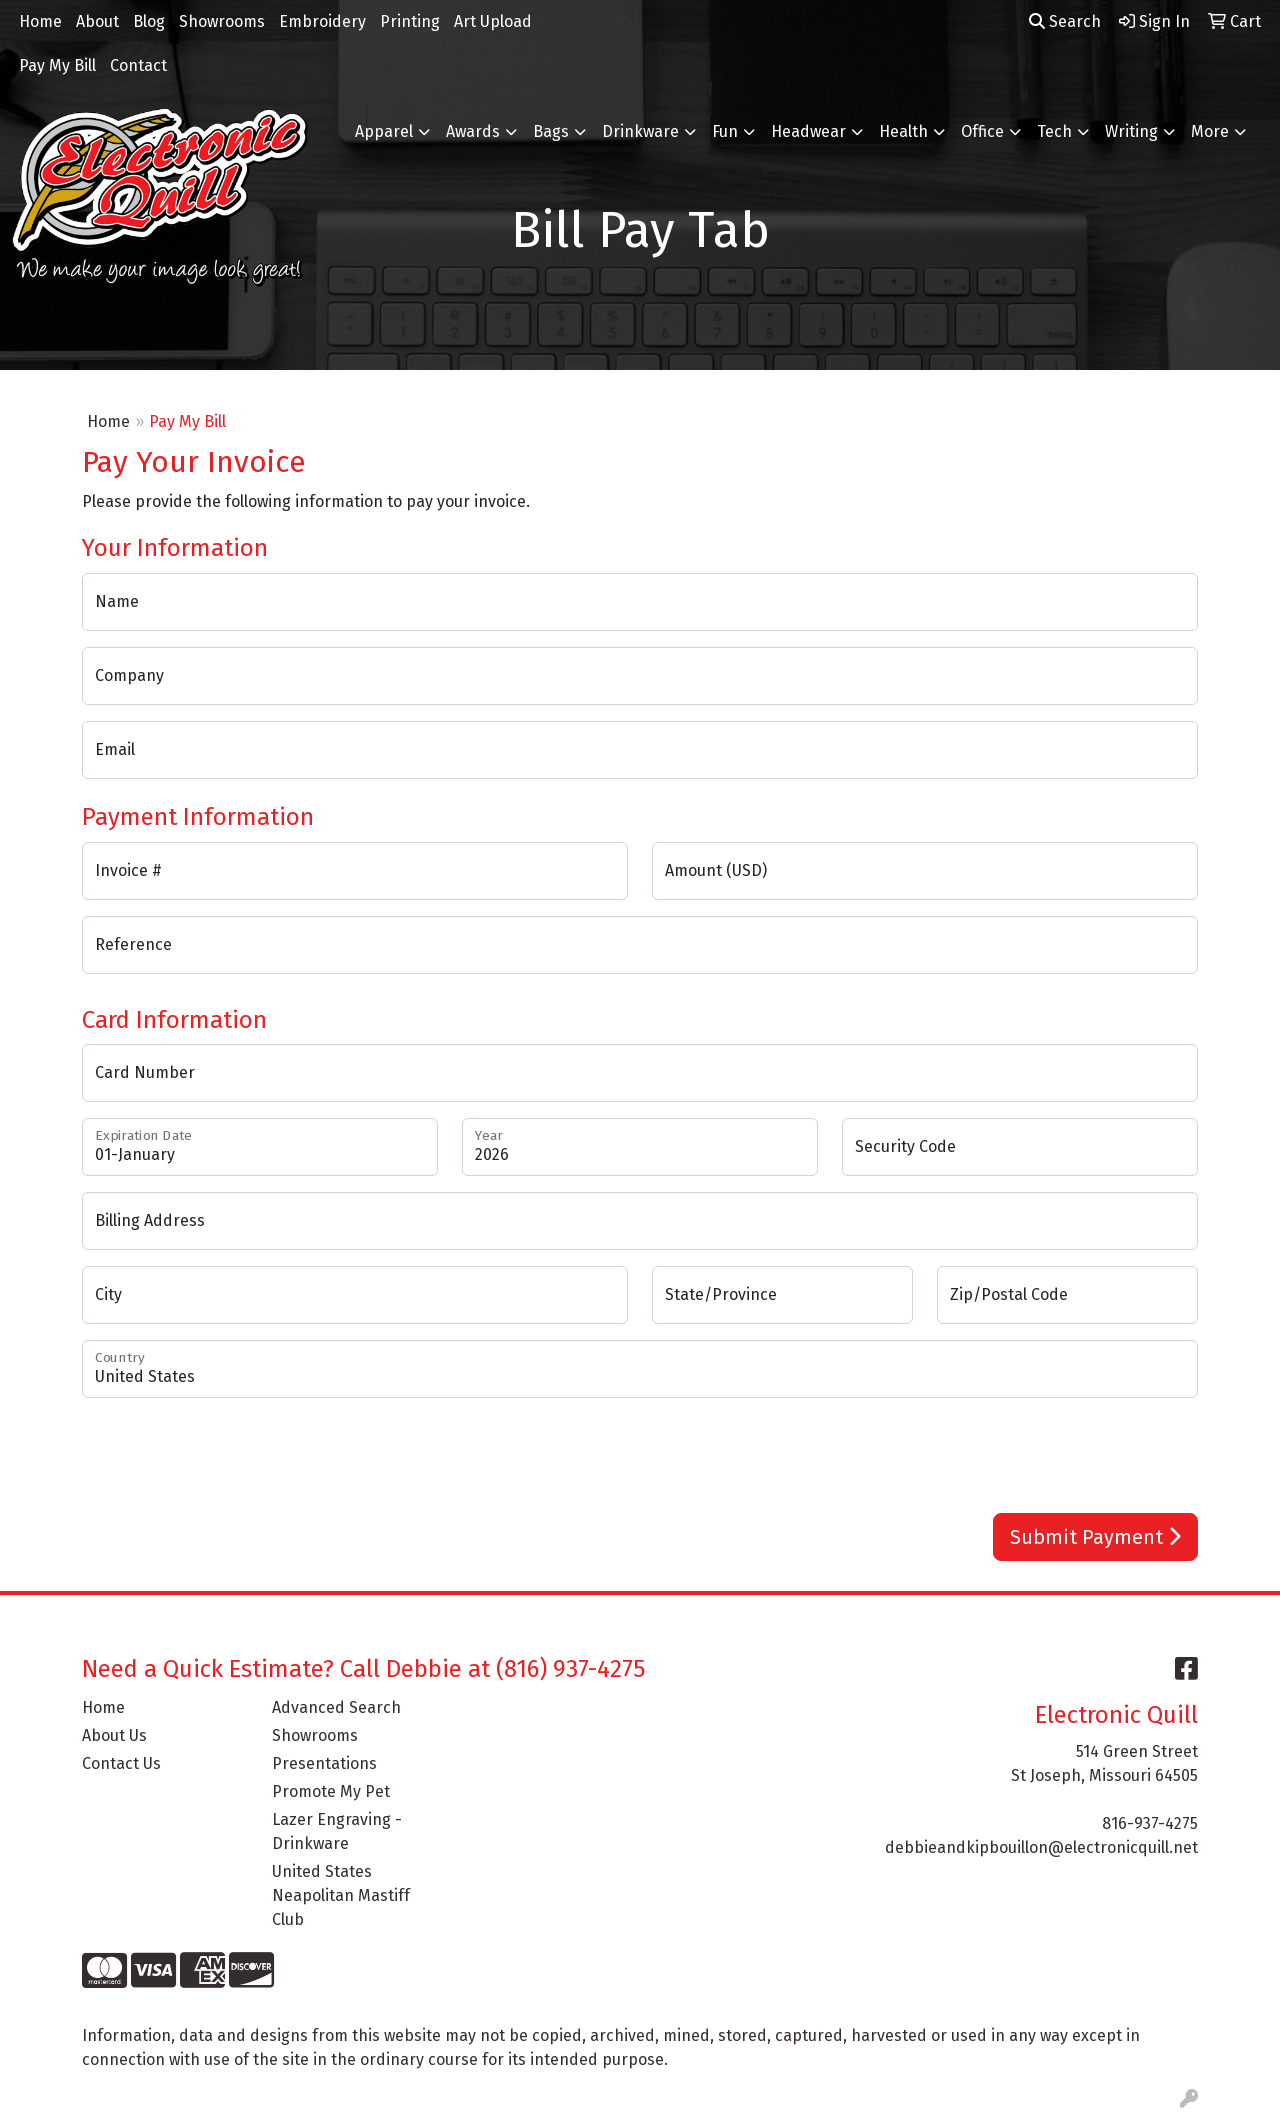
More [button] (1210, 131)
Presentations (324, 1763)
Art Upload (493, 21)
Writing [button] (1131, 131)
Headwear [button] (808, 131)
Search (1065, 21)
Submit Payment (1095, 1537)
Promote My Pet (331, 1791)
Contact (138, 65)
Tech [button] (1054, 131)
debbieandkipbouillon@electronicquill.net (1041, 1847)
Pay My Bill (57, 65)
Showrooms (222, 21)
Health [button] (903, 131)
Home (40, 21)
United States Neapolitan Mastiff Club (341, 1895)
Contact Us (121, 1763)
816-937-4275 (1150, 1823)
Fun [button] (725, 131)
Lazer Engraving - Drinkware (337, 1831)
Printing (410, 21)
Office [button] (982, 131)
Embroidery (322, 21)
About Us (114, 1735)
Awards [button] (473, 131)
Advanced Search (336, 1707)
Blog (149, 21)
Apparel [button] (384, 131)
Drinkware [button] (640, 131)
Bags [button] (551, 131)
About (97, 21)
